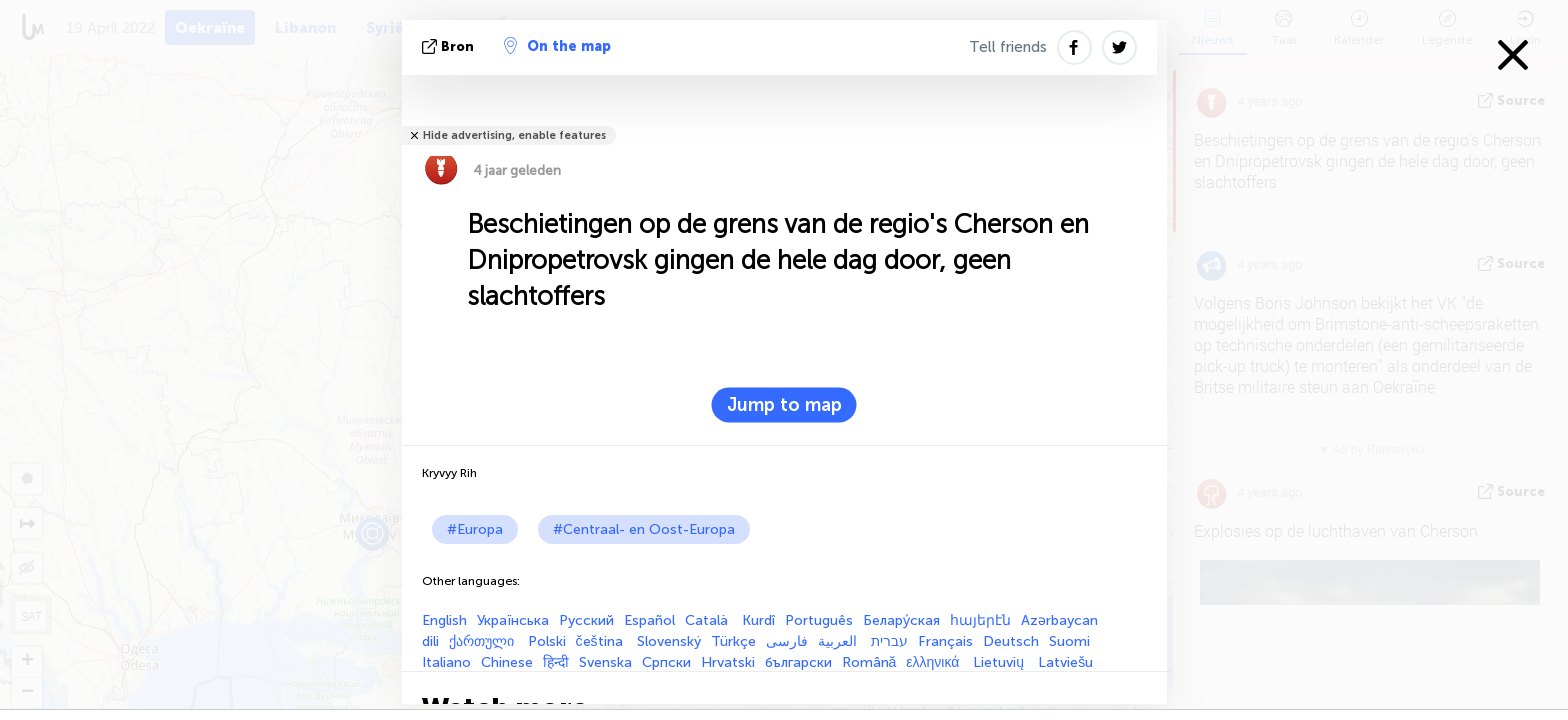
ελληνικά (934, 662)
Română (869, 662)
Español (649, 620)
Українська (513, 620)
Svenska (605, 662)
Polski (547, 641)
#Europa (475, 529)
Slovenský (669, 641)
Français (945, 641)
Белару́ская (901, 620)
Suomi (1069, 641)
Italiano (446, 662)
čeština (601, 641)
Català (708, 620)
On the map (557, 46)
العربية (839, 641)
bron (450, 46)
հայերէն (980, 620)
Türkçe (733, 641)
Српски (666, 662)
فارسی (787, 641)
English (444, 620)
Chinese (507, 662)
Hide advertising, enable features (514, 135)
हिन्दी (556, 662)
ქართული (483, 641)
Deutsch (1011, 641)
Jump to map (784, 405)
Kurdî (758, 620)
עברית (889, 641)
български (798, 662)
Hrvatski (728, 662)
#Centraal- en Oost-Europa (644, 529)
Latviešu (1065, 662)
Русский (586, 620)
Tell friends (1008, 47)
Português (819, 620)
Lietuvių (1000, 662)
